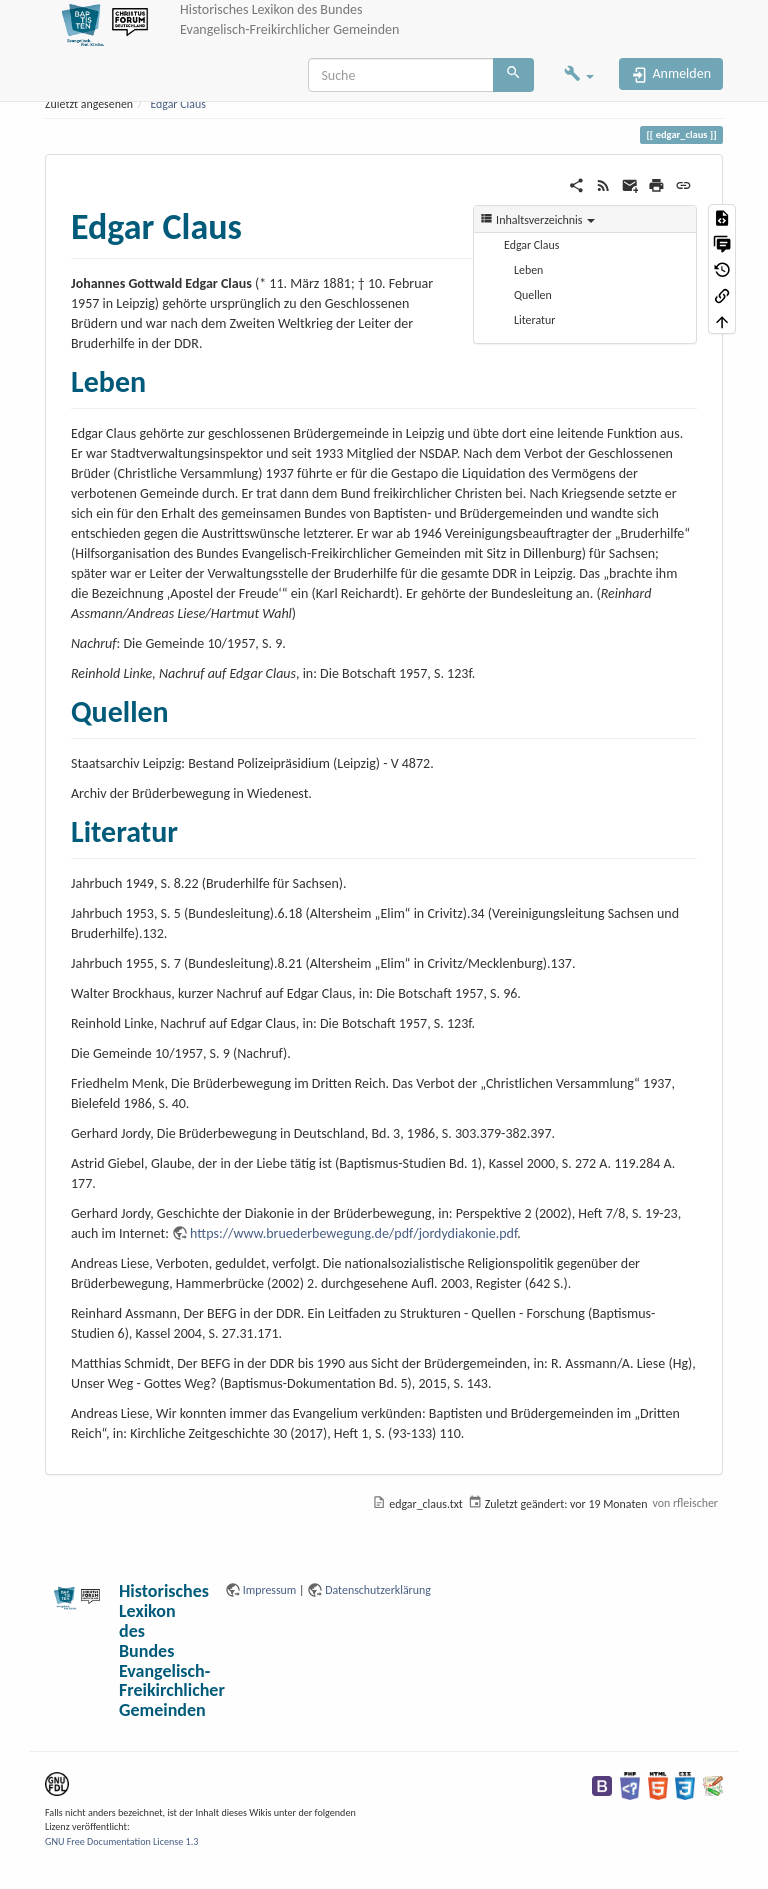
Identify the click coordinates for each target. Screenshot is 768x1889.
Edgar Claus (177, 104)
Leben (528, 270)
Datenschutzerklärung (378, 1590)
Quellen (533, 295)
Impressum (270, 1590)
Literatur (534, 320)
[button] (579, 75)
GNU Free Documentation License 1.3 (121, 1841)
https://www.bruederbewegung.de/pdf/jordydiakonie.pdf (353, 1233)
